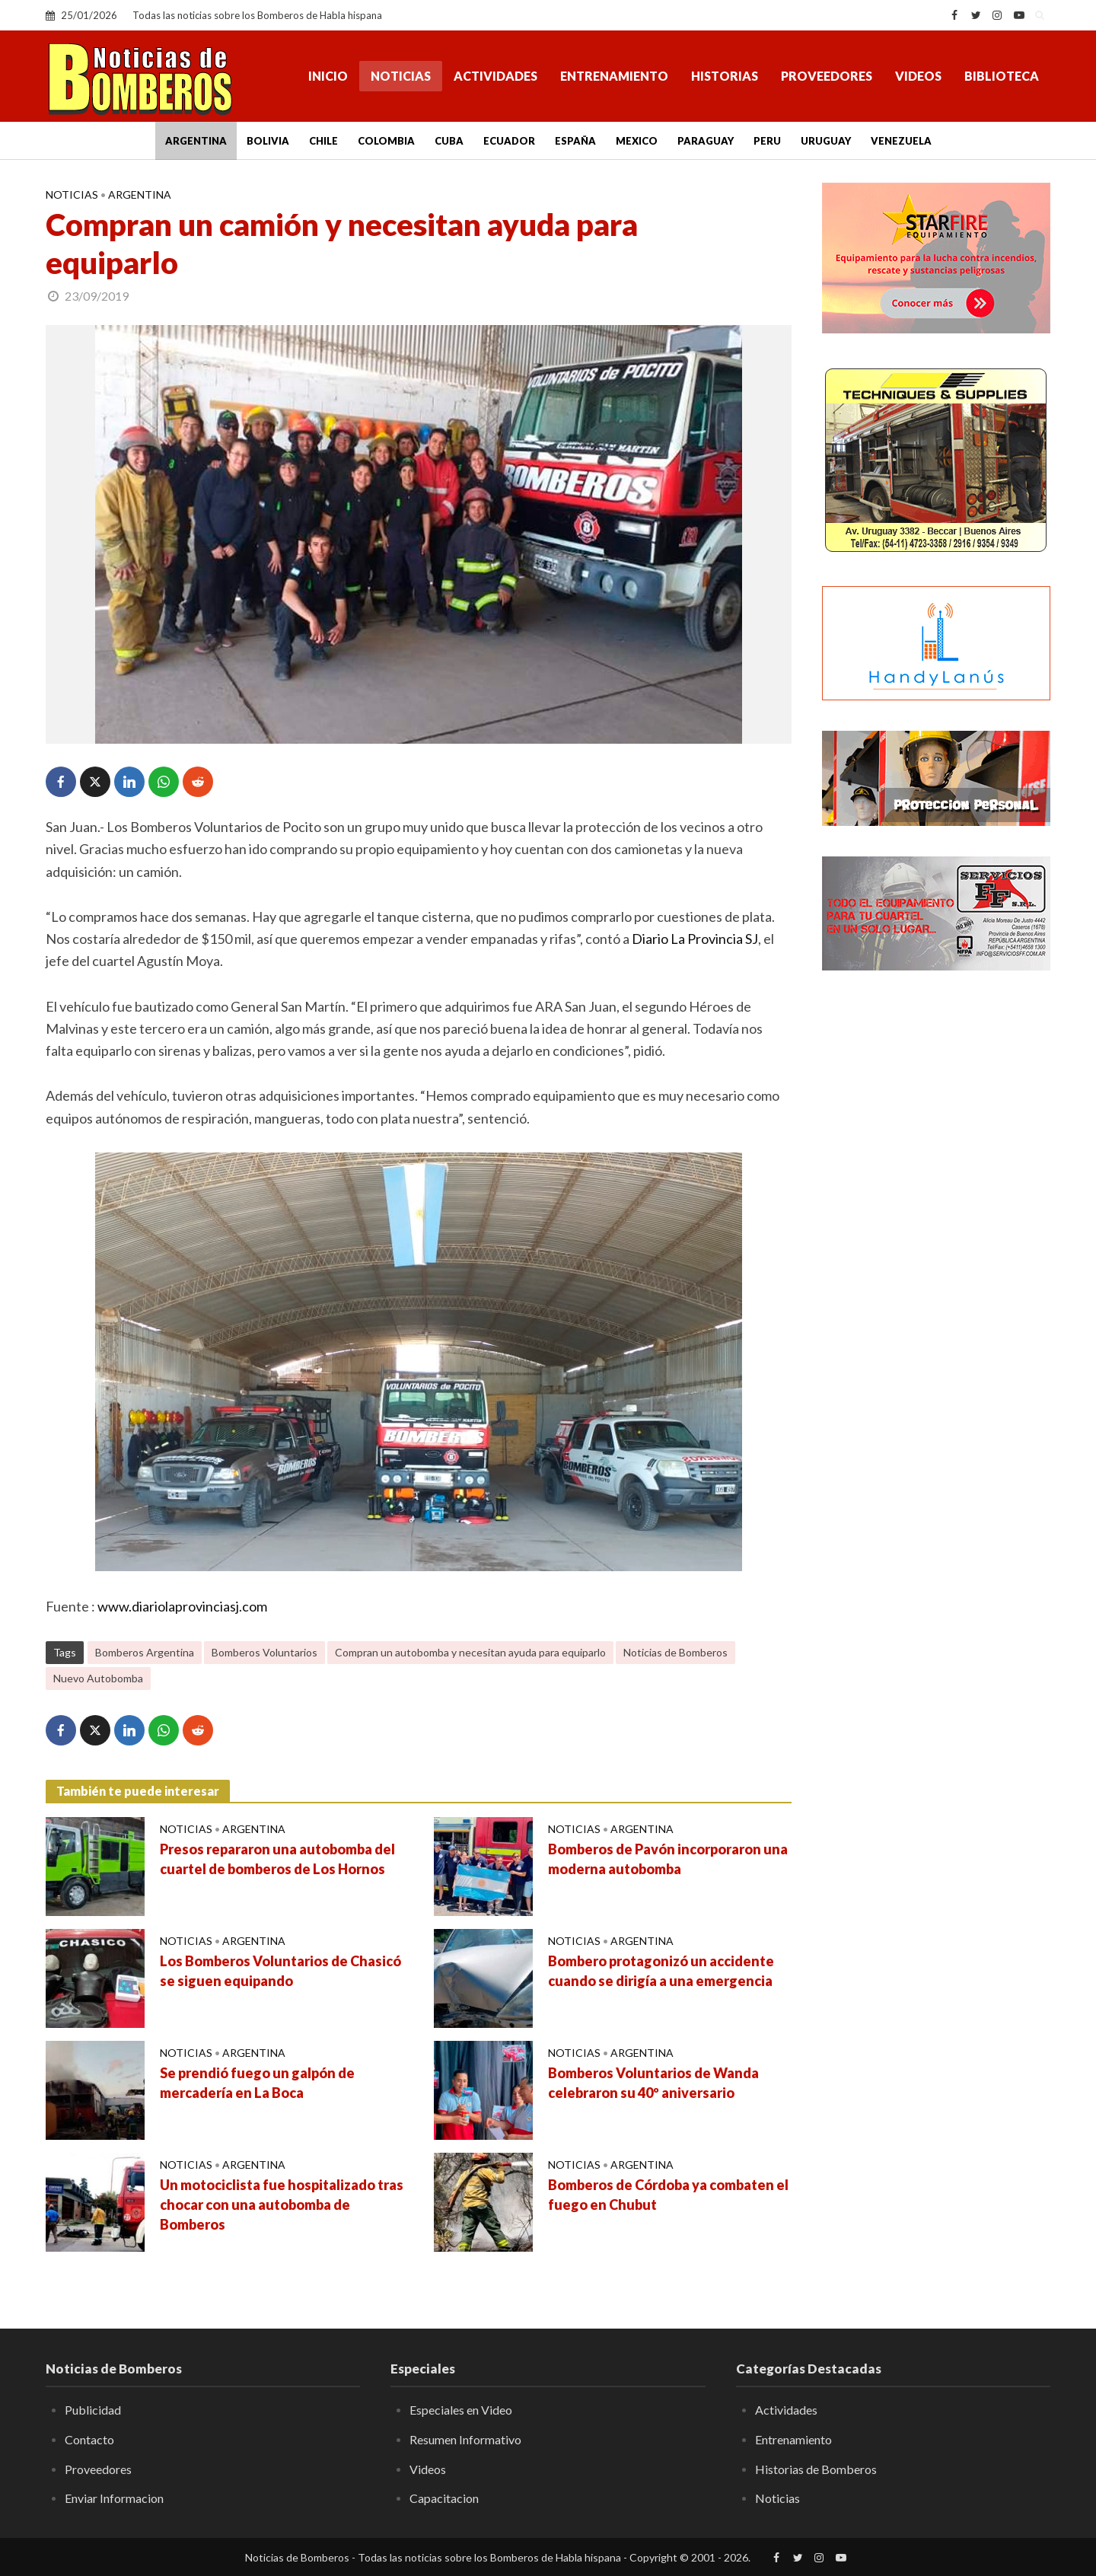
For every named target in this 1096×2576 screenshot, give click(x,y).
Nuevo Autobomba (98, 1678)
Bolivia (268, 141)
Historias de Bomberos (816, 2469)
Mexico (637, 141)
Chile (323, 141)
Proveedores (826, 76)
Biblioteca (1001, 76)
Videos (918, 76)
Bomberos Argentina (144, 1652)
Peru (767, 141)
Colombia (386, 141)
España (575, 141)
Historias (724, 76)
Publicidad (93, 2409)
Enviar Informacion (114, 2498)
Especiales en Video (460, 2409)
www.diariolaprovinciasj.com (182, 1606)
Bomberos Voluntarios (264, 1652)
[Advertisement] (936, 1229)
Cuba (449, 141)
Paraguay (705, 141)
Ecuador (509, 141)
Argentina (196, 141)
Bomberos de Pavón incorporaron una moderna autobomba (668, 1859)
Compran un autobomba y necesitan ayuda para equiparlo (470, 1652)
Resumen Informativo (465, 2439)
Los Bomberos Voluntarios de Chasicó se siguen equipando (280, 1971)
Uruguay (826, 141)
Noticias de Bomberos (675, 1652)
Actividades (495, 76)
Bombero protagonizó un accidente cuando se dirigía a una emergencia (661, 1971)
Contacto (89, 2439)
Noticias (401, 76)
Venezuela (901, 141)
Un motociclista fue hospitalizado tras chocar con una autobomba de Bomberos (281, 2204)
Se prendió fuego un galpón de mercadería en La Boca (257, 2082)
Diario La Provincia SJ (695, 938)
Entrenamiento (614, 76)
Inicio (328, 76)
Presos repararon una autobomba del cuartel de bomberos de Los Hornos (277, 1859)
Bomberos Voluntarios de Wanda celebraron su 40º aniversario (653, 2082)
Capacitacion (444, 2498)
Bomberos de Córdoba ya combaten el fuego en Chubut (668, 2194)
